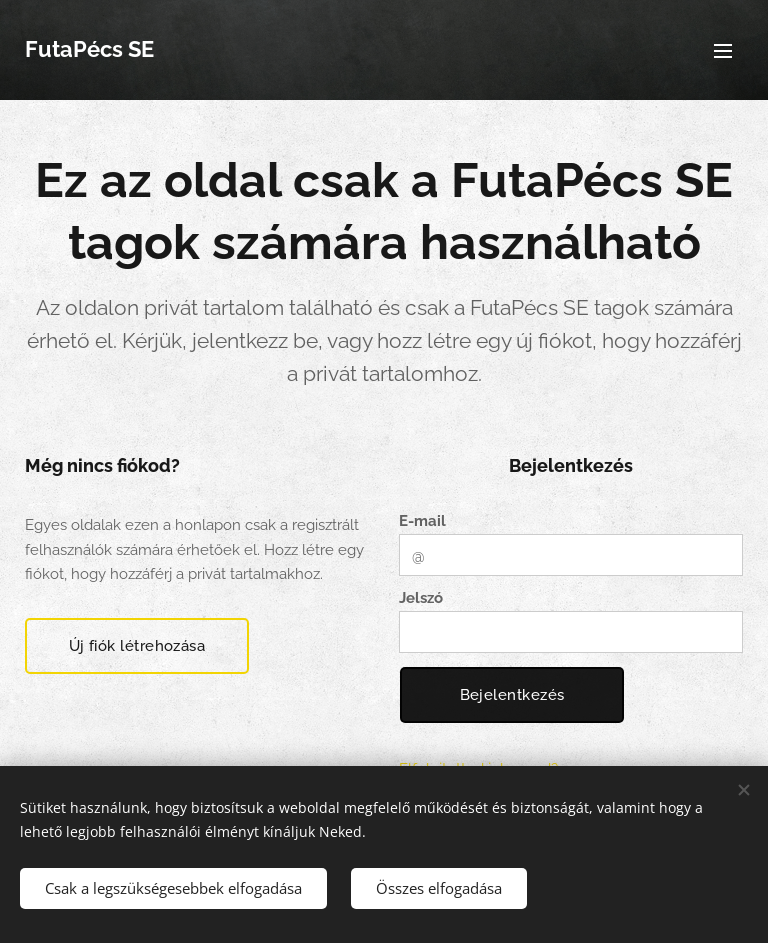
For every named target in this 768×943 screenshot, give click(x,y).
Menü (723, 51)
